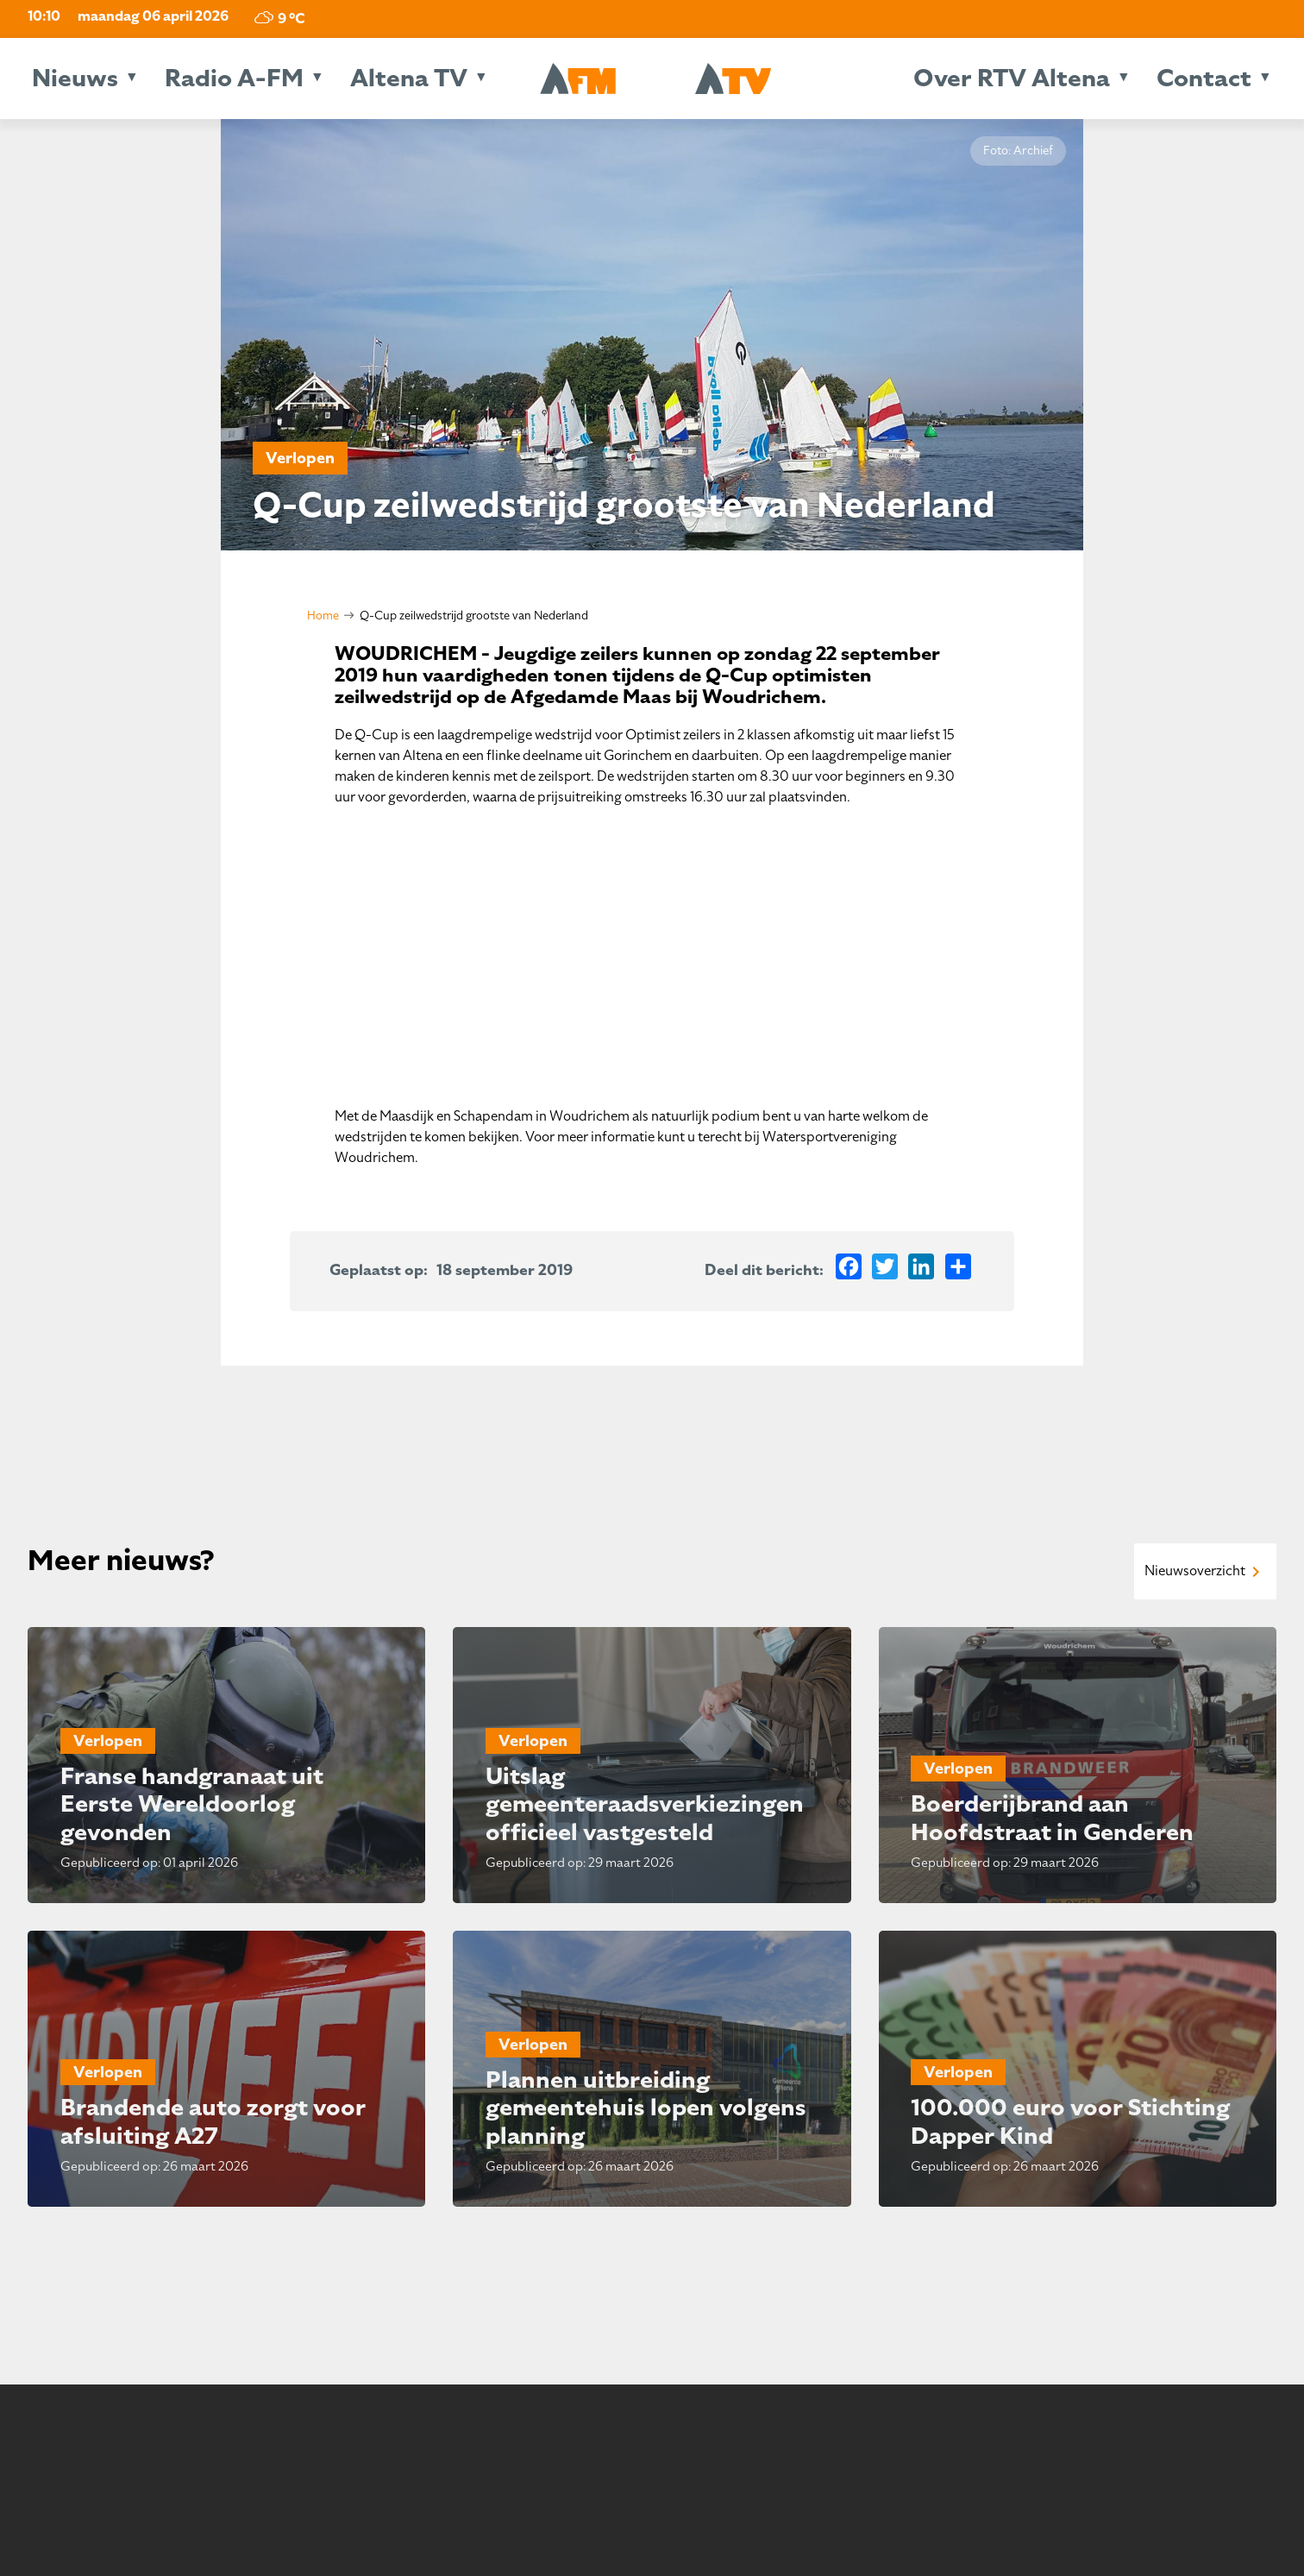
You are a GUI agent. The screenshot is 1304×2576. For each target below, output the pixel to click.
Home (323, 615)
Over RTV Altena (1011, 78)
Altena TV (408, 78)
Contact (1204, 78)
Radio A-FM (234, 78)
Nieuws (75, 78)
